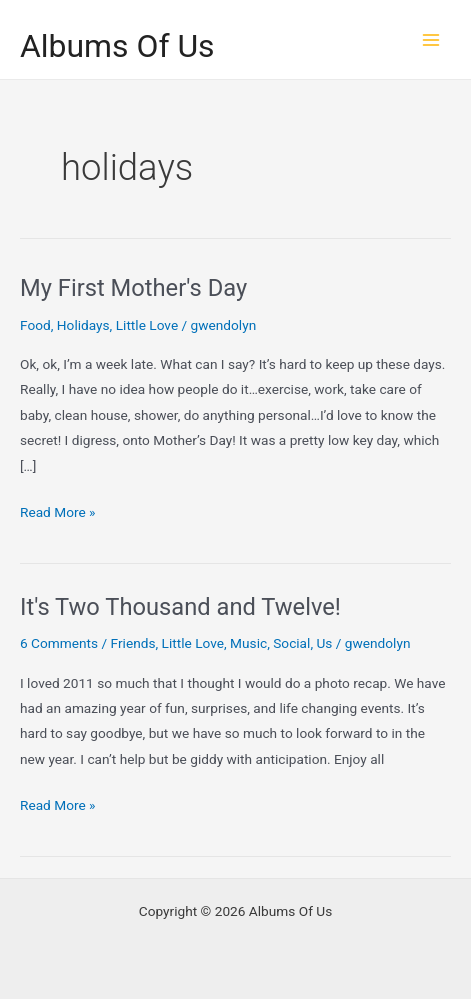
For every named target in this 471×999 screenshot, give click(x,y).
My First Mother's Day (133, 288)
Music (248, 643)
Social (291, 643)
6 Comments (59, 643)
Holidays (83, 325)
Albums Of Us (117, 46)
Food (35, 325)
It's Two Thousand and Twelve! (180, 607)
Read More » (58, 512)
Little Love (147, 325)
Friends (133, 643)
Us (324, 643)
